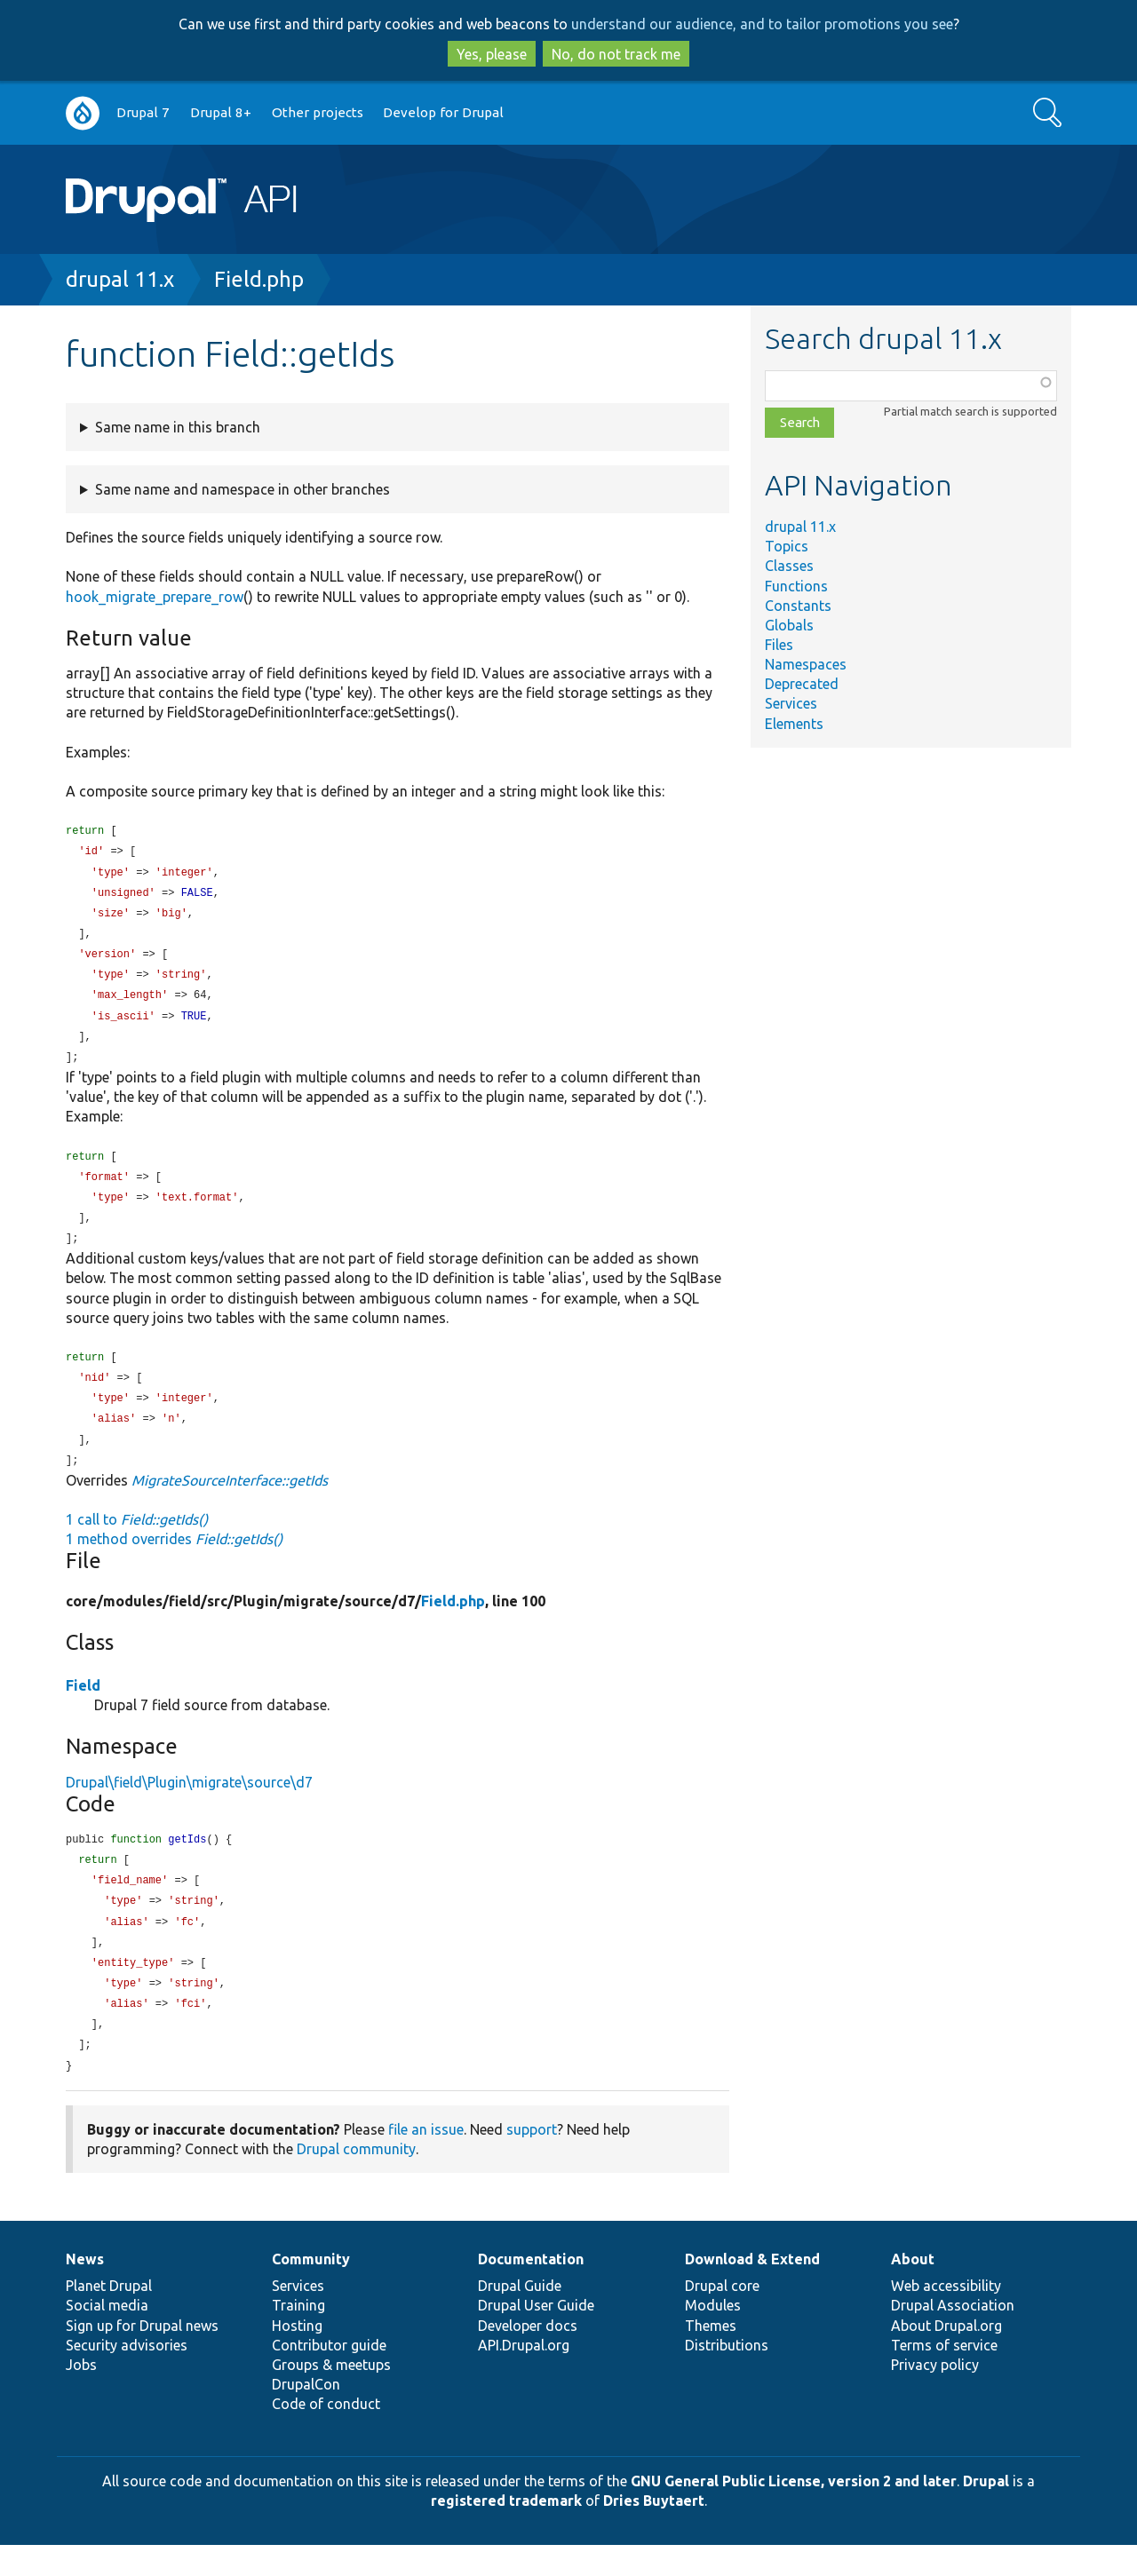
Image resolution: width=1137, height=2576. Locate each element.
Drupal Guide (519, 2317)
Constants (798, 606)
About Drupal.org (946, 2357)
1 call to (137, 1540)
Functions (796, 586)
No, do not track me (616, 54)
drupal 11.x (120, 279)
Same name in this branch (177, 427)
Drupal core (722, 2317)
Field (83, 1706)
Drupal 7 (143, 112)
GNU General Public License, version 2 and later (794, 2512)
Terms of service (944, 2376)
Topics (786, 546)
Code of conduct (326, 2435)
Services (791, 703)
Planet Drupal (109, 2317)
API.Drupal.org (523, 2376)
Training (298, 2336)
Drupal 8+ (220, 112)
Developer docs (527, 2357)
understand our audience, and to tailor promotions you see (762, 24)
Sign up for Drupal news (142, 2357)
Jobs (81, 2396)
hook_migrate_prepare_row (154, 597)
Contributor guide (329, 2376)
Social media (107, 2336)
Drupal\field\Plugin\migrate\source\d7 (189, 1803)
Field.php (259, 279)
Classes (789, 566)
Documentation (531, 2290)
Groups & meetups (331, 2396)
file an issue (426, 2160)
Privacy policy (935, 2396)
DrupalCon (306, 2415)
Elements (794, 724)
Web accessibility (946, 2317)
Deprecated (802, 684)
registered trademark (506, 2532)
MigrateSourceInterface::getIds (229, 1501)
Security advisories (126, 2376)
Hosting (297, 2357)
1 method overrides (174, 1559)
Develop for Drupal (443, 112)
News (85, 2290)
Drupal (986, 2512)
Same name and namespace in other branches (242, 489)
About (912, 2290)
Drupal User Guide (536, 2336)
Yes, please (492, 54)
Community (311, 2290)
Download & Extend (752, 2290)
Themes (710, 2357)
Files (779, 645)
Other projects (317, 112)
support (531, 2160)
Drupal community (356, 2180)
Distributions (726, 2376)
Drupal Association (952, 2336)
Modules (713, 2336)
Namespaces (806, 664)
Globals (789, 625)
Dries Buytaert (653, 2532)
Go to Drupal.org (82, 113)
